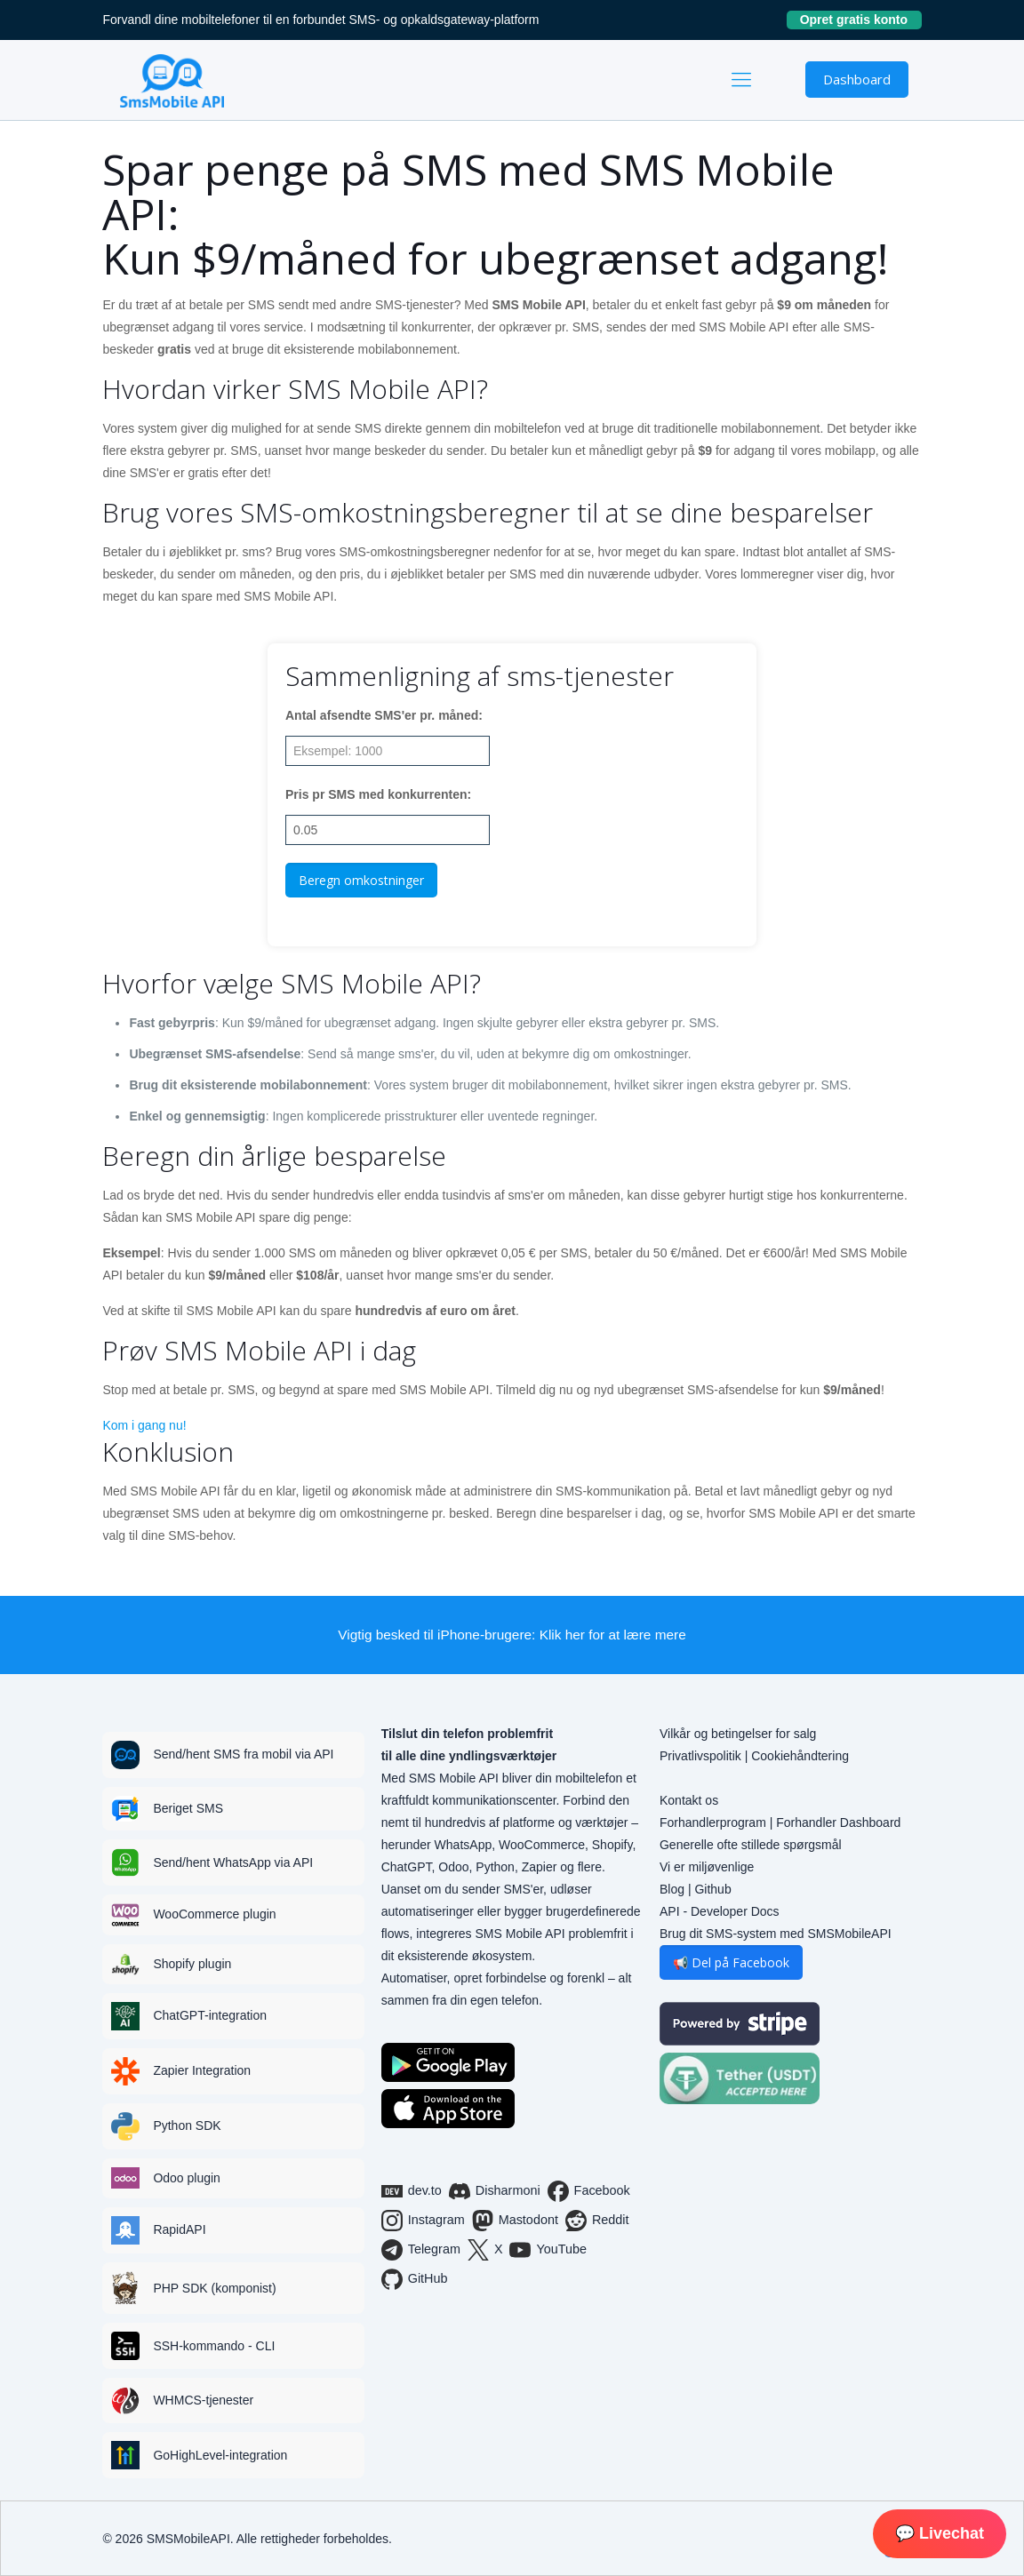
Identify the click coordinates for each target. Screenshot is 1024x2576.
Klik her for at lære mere (613, 1634)
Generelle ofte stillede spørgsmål (751, 1845)
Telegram (420, 2250)
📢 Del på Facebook (731, 1962)
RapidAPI (179, 2229)
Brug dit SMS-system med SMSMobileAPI (776, 1933)
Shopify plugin (192, 1964)
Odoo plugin (186, 2178)
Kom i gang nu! (144, 1425)
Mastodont (515, 2220)
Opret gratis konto (861, 19)
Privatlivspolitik (700, 1756)
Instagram (423, 2220)
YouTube (548, 2250)
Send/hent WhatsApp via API (233, 1862)
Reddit (597, 2220)
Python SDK (186, 2125)
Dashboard (857, 79)
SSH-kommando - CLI (214, 2346)
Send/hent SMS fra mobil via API (243, 1754)
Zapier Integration (202, 2070)
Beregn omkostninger (361, 880)
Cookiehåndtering (800, 1756)
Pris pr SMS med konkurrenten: (378, 794)
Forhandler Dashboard (838, 1822)
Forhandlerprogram (713, 1822)
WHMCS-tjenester (203, 2400)
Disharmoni (494, 2191)
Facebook (589, 2191)
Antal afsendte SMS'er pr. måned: (384, 715)
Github (712, 1889)
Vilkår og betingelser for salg (738, 1734)
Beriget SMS (188, 1808)
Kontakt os (689, 1800)
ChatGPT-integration (210, 2015)
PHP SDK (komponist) (214, 2288)
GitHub (414, 2279)
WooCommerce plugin (214, 1914)
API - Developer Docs (720, 1911)
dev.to (411, 2191)
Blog (672, 1889)
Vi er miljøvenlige (707, 1867)
